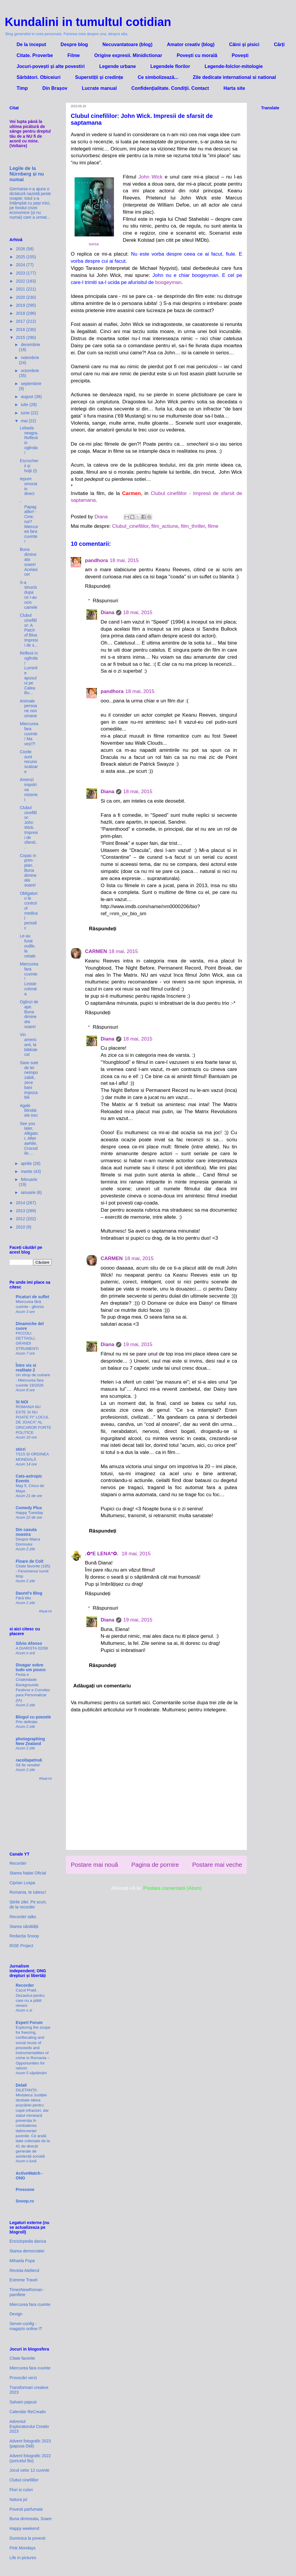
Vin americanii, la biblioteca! (28, 1044)
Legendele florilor (170, 66)
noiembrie (30, 357)
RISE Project (21, 1945)
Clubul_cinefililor (130, 526)
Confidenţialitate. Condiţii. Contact (170, 88)
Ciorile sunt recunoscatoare (29, 761)
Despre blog (74, 44)
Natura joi (18, 2499)
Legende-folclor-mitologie (234, 66)
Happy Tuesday (29, 1512)
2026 (21, 248)
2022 (21, 281)
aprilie (27, 1163)
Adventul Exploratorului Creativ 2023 (29, 2426)
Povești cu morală (197, 55)
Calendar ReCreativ (27, 2411)
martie (27, 1171)
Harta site (234, 88)
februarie (29, 1179)
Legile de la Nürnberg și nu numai (26, 173)
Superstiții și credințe (99, 77)
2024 (21, 264)
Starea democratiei (26, 2251)
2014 (21, 1202)
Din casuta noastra (26, 1532)
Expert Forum (29, 2022)
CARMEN (96, 951)
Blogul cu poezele (33, 1717)
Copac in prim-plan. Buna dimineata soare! (28, 870)
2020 (21, 297)
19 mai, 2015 (137, 1344)
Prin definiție (26, 1722)
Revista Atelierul (24, 2270)
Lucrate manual (99, 88)
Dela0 (21, 2085)
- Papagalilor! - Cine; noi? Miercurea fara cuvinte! (29, 521)
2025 (21, 256)
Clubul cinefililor (23, 2480)
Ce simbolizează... (158, 77)
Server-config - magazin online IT (25, 2326)
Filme (73, 55)
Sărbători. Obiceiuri (38, 77)
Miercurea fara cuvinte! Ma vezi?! (29, 733)
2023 (21, 273)
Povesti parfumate (26, 2509)
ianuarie (29, 1192)
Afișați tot (45, 1611)
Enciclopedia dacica (27, 2241)
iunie (25, 412)
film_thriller (193, 526)
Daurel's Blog (29, 1593)
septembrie (31, 383)
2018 (21, 313)
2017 (21, 321)
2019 (21, 305)
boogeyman (168, 282)
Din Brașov (54, 88)
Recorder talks (22, 1916)
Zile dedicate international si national (234, 77)
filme (213, 526)
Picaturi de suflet (32, 1296)
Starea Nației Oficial (27, 1873)
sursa (94, 244)
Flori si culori (21, 2489)
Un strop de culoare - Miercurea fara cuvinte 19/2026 (33, 1380)
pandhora (96, 560)
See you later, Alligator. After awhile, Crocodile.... (29, 1138)
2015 (21, 337)
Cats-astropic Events (29, 1478)
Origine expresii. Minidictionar (128, 55)
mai (24, 420)
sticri (20, 1449)
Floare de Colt (29, 1561)
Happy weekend (24, 2528)
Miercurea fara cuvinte (30, 2304)
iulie (25, 404)
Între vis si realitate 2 (26, 1367)
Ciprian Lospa (22, 1882)
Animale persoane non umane (28, 708)
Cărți (279, 44)
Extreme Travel (23, 2280)
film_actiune (164, 526)
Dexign (15, 2314)
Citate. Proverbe (35, 55)
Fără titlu (23, 1598)
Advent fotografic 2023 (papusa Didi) (30, 2443)
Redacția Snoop (24, 1936)
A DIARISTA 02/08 (32, 1648)
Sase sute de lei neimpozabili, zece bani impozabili (29, 1080)
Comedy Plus (29, 1507)
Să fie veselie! (28, 1765)
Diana (107, 612)
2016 (21, 329)
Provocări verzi (23, 2377)
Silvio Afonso (29, 1643)
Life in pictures (22, 2557)
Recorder (18, 1863)
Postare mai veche (217, 1864)
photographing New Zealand (30, 1741)
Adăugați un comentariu (102, 1686)
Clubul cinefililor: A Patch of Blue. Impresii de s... (29, 630)
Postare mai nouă (94, 1864)
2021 (21, 289)
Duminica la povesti (27, 2538)
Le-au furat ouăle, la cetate (28, 946)
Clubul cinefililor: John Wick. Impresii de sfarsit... (29, 827)
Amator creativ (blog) (191, 44)
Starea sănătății (23, 1926)
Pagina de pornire (155, 1864)
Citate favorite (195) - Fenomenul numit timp (33, 1571)
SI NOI (22, 1402)
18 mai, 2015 (124, 560)
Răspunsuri (105, 600)
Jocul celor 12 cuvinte (29, 2470)
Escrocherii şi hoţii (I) (29, 465)
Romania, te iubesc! (27, 1892)
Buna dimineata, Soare (30, 2518)
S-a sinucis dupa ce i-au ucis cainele (28, 595)
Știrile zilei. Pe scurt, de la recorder (28, 1904)
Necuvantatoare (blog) (127, 44)
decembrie (30, 344)
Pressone (25, 2189)
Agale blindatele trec (29, 1110)
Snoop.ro (25, 2201)
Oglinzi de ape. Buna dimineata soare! (29, 1014)
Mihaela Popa (22, 2260)
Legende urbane (117, 66)
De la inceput (31, 44)
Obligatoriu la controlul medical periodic (29, 911)
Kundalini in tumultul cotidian (88, 21)
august (27, 396)
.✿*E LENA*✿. (102, 1553)
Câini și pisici (244, 44)
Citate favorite (22, 2358)
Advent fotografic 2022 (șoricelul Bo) (30, 2458)
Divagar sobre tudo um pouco (31, 1667)
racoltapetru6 (29, 1760)
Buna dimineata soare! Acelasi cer (29, 562)
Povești (240, 55)
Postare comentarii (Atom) (172, 1888)
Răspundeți (97, 586)
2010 (21, 1227)
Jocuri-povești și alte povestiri (51, 66)
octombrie (30, 370)
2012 (21, 1218)
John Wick (151, 177)
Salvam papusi (23, 2402)
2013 (21, 1210)
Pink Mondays (22, 2548)
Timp (22, 88)
